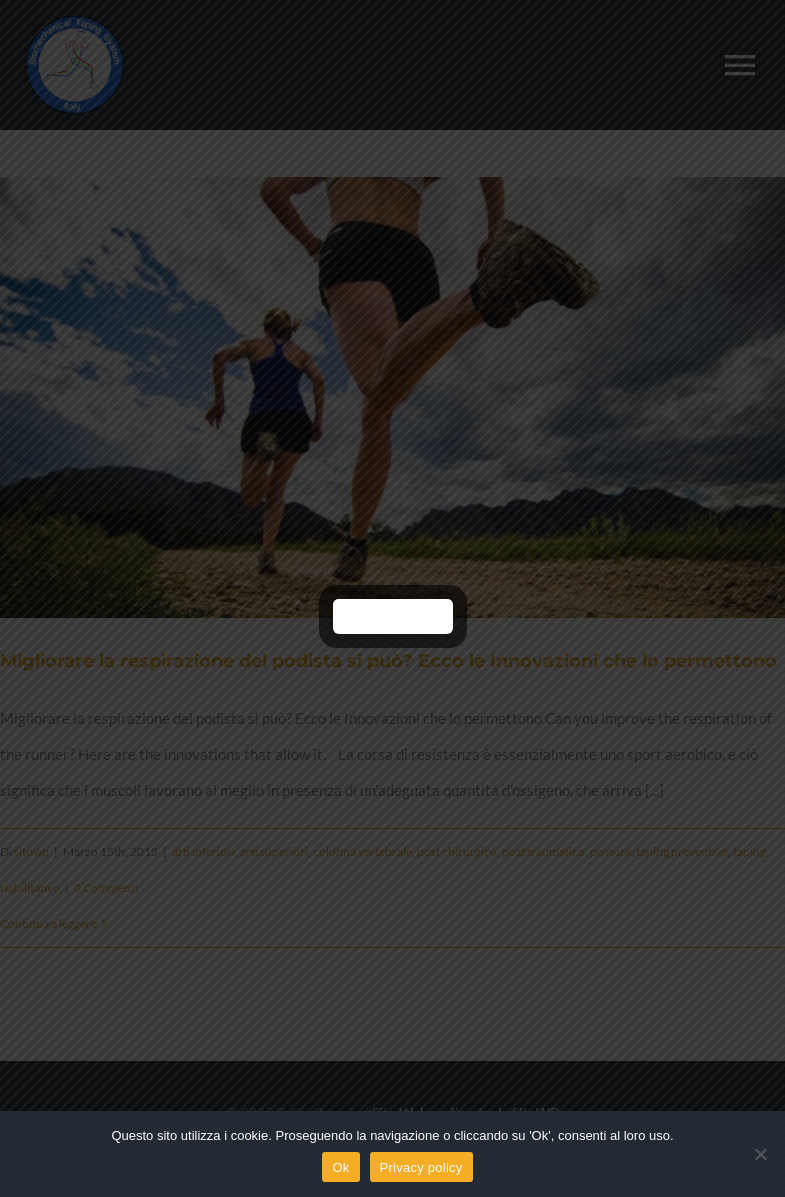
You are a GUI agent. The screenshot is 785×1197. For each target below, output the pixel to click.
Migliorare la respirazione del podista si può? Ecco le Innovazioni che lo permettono (388, 661)
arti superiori (274, 851)
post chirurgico (457, 851)
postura (610, 851)
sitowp (31, 851)
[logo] (75, 22)
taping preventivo (682, 851)
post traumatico (543, 851)
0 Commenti (106, 887)
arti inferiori (203, 851)
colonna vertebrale (362, 851)
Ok (340, 1167)
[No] (760, 1154)
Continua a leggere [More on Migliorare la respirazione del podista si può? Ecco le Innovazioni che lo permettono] (48, 923)
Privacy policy (421, 1167)
